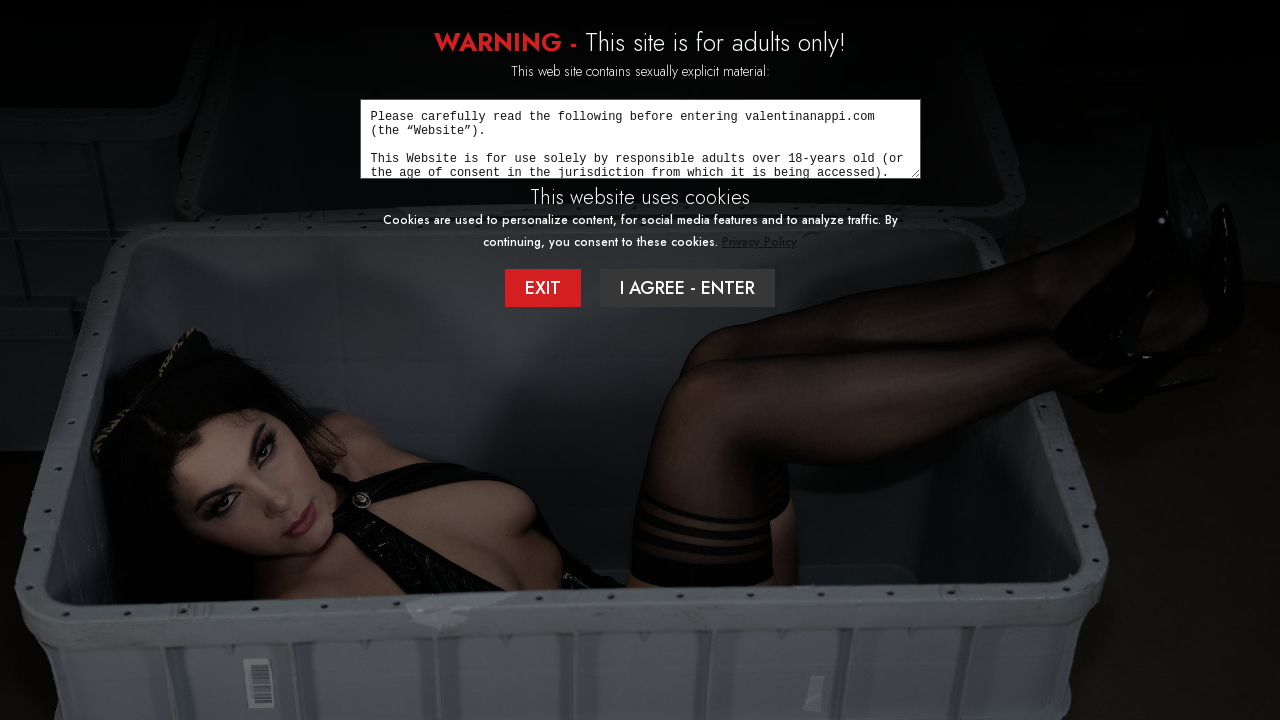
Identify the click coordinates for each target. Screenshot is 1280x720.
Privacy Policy (759, 242)
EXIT (543, 288)
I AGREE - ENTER (687, 288)
